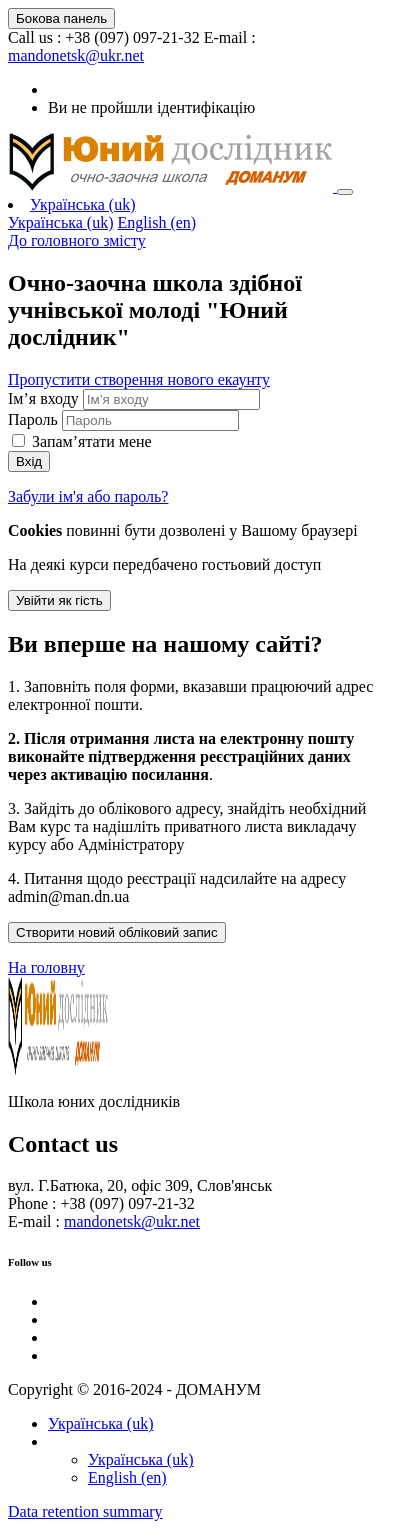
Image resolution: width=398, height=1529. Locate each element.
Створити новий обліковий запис (117, 932)
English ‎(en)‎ (127, 1477)
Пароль (33, 419)
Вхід (29, 461)
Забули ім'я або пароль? (88, 496)
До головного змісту (77, 240)
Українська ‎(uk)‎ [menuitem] (61, 222)
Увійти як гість (59, 600)
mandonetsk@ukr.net (76, 55)
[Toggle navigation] (345, 192)
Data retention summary (85, 1511)
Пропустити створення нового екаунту (139, 379)
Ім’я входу (45, 398)
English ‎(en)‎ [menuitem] (157, 222)
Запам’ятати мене (92, 441)
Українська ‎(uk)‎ (83, 204)
